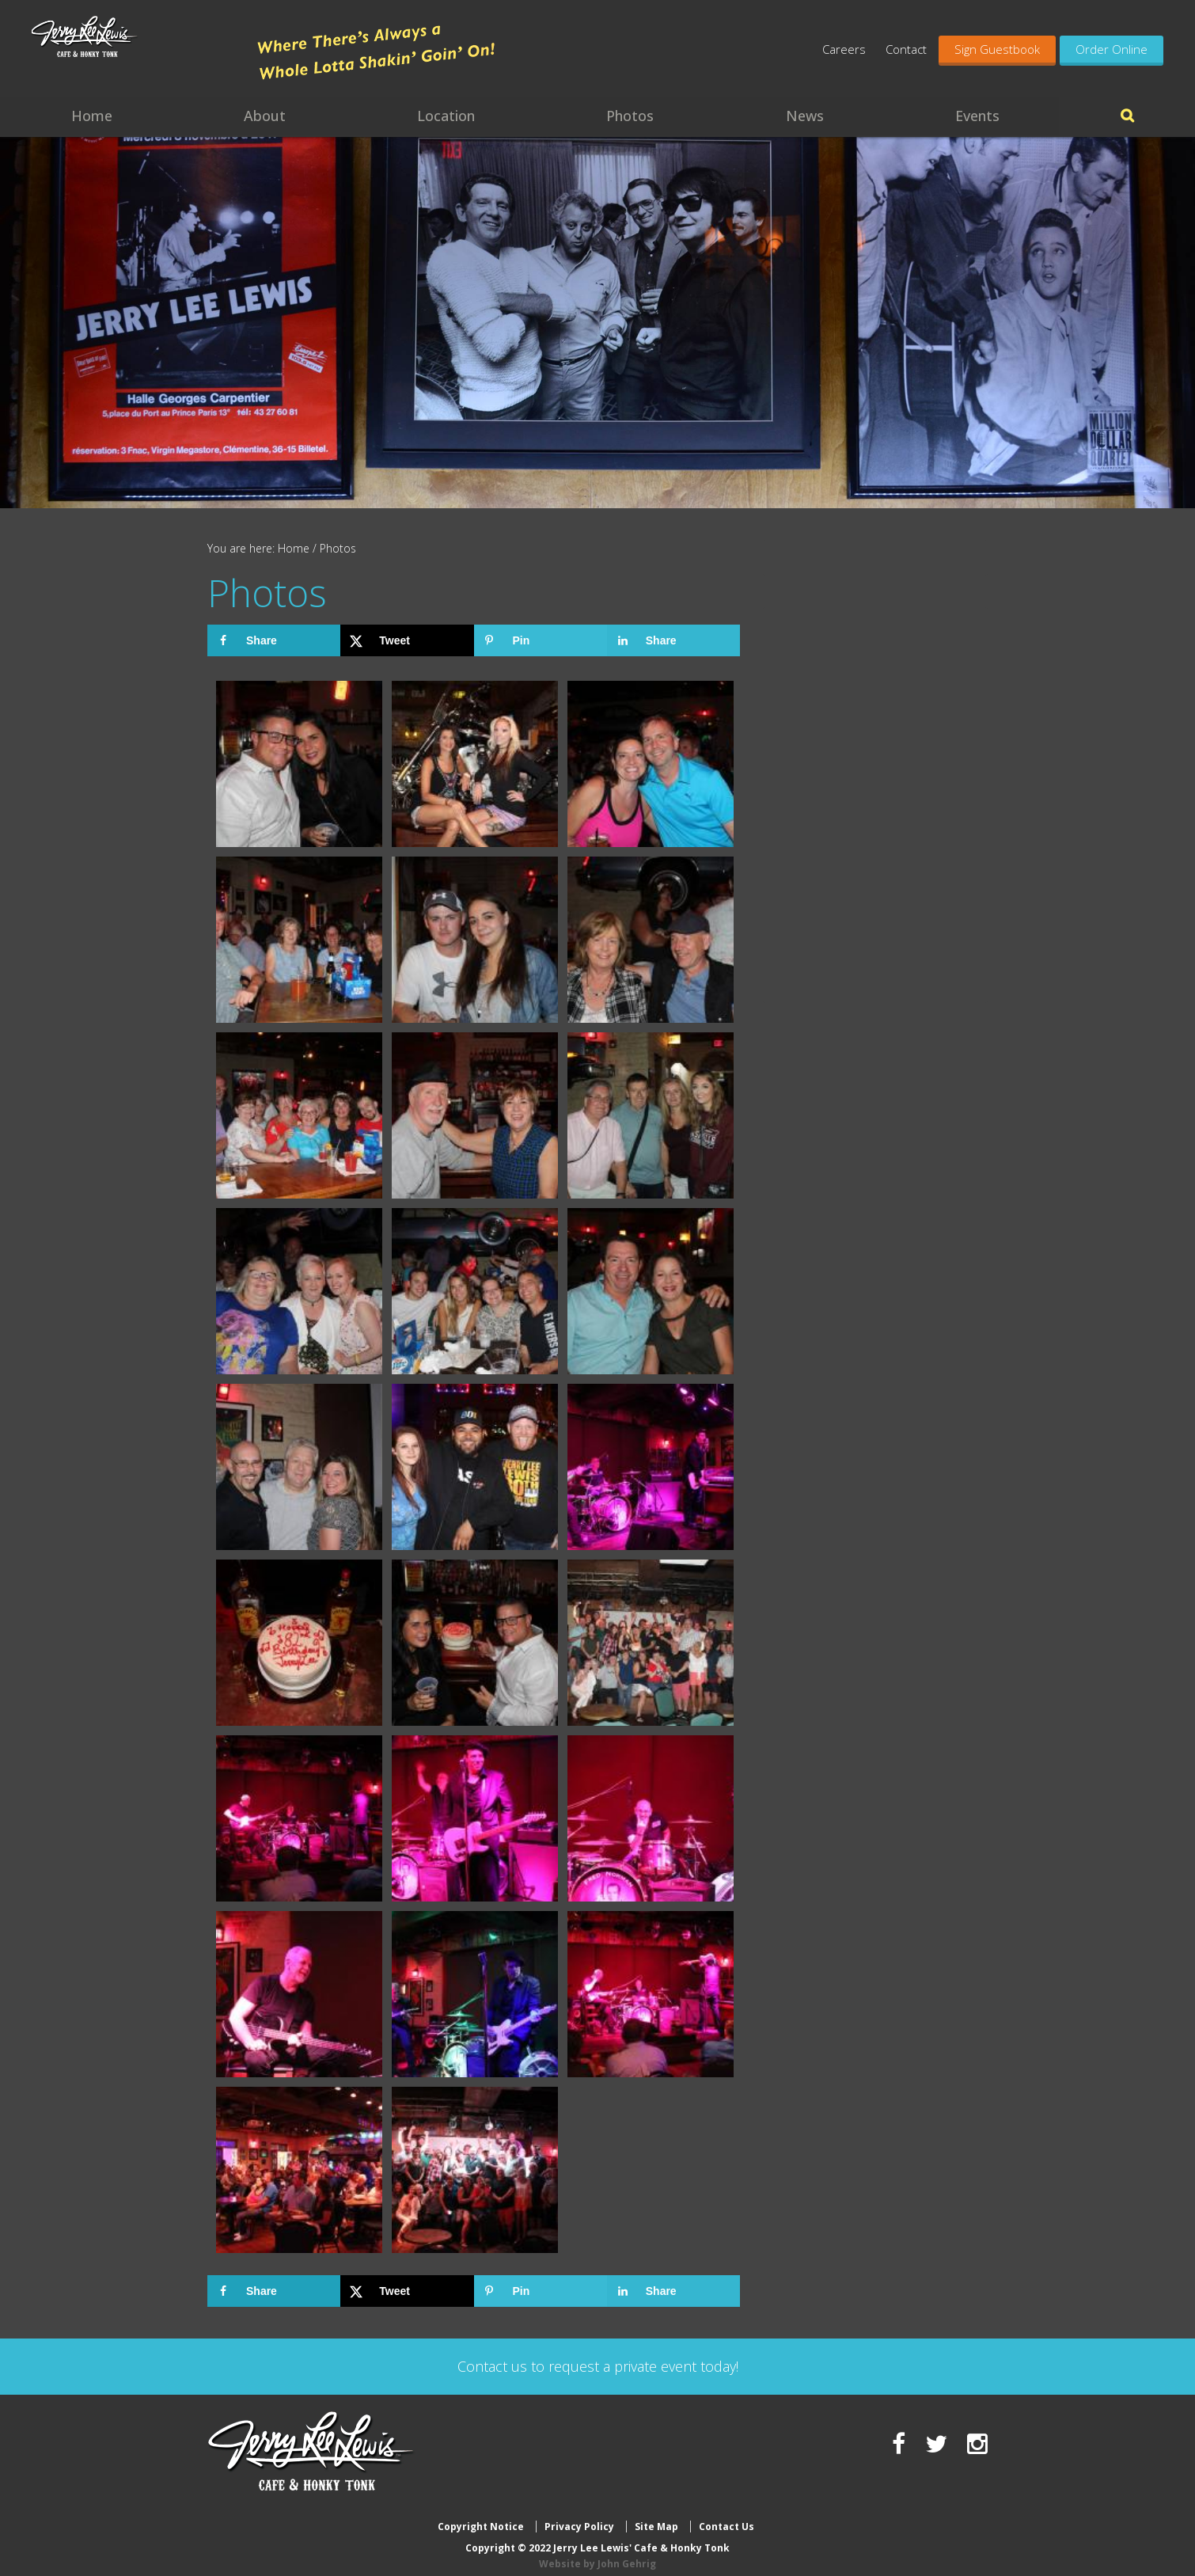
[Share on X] (406, 640)
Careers (844, 49)
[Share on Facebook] (273, 640)
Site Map (656, 2515)
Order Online (1112, 49)
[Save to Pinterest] (540, 640)
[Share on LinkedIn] (673, 640)
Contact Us (726, 2515)
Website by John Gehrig (597, 2551)
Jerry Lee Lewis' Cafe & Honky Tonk (136, 55)
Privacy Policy (579, 2515)
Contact (906, 49)
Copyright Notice (481, 2515)
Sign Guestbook (997, 49)
